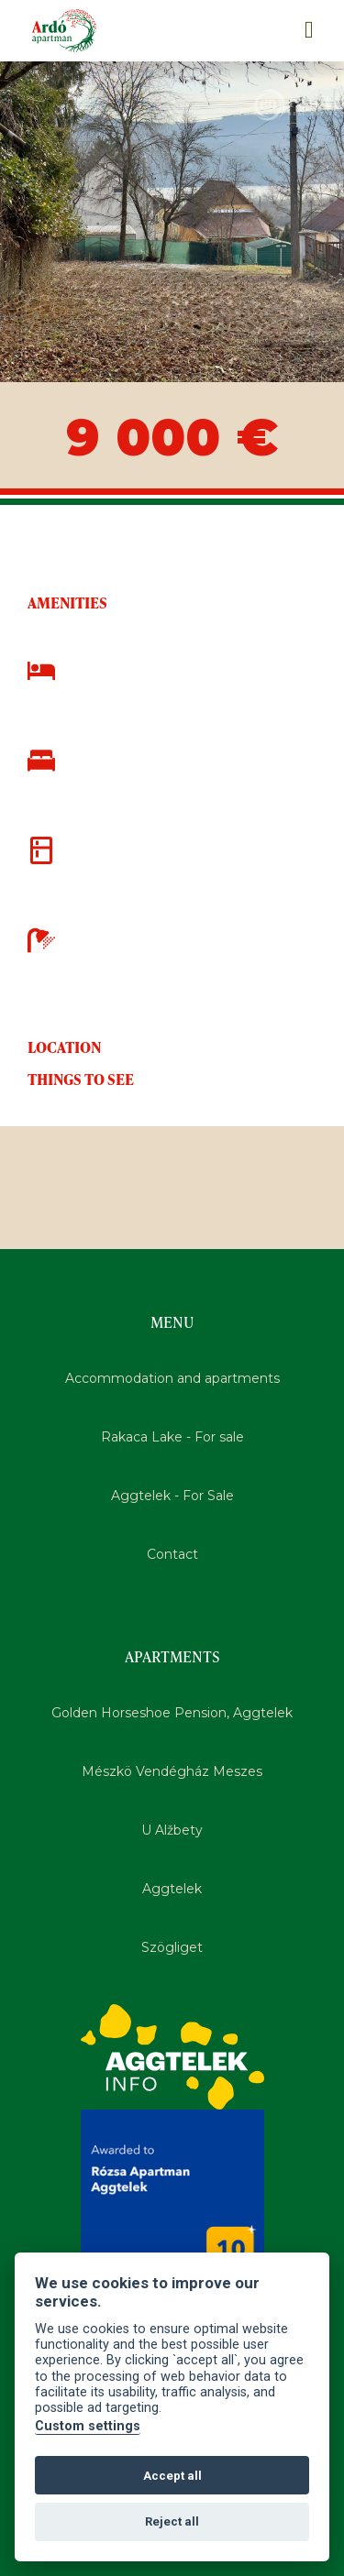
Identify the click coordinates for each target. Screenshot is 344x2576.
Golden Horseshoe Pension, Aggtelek (172, 1713)
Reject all (172, 2521)
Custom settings (87, 2426)
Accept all (172, 2476)
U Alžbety (172, 1830)
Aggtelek (172, 1888)
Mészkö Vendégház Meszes (172, 1771)
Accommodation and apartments (172, 1378)
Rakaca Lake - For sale (172, 1437)
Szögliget (172, 1947)
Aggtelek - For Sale (172, 1495)
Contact (172, 1554)
